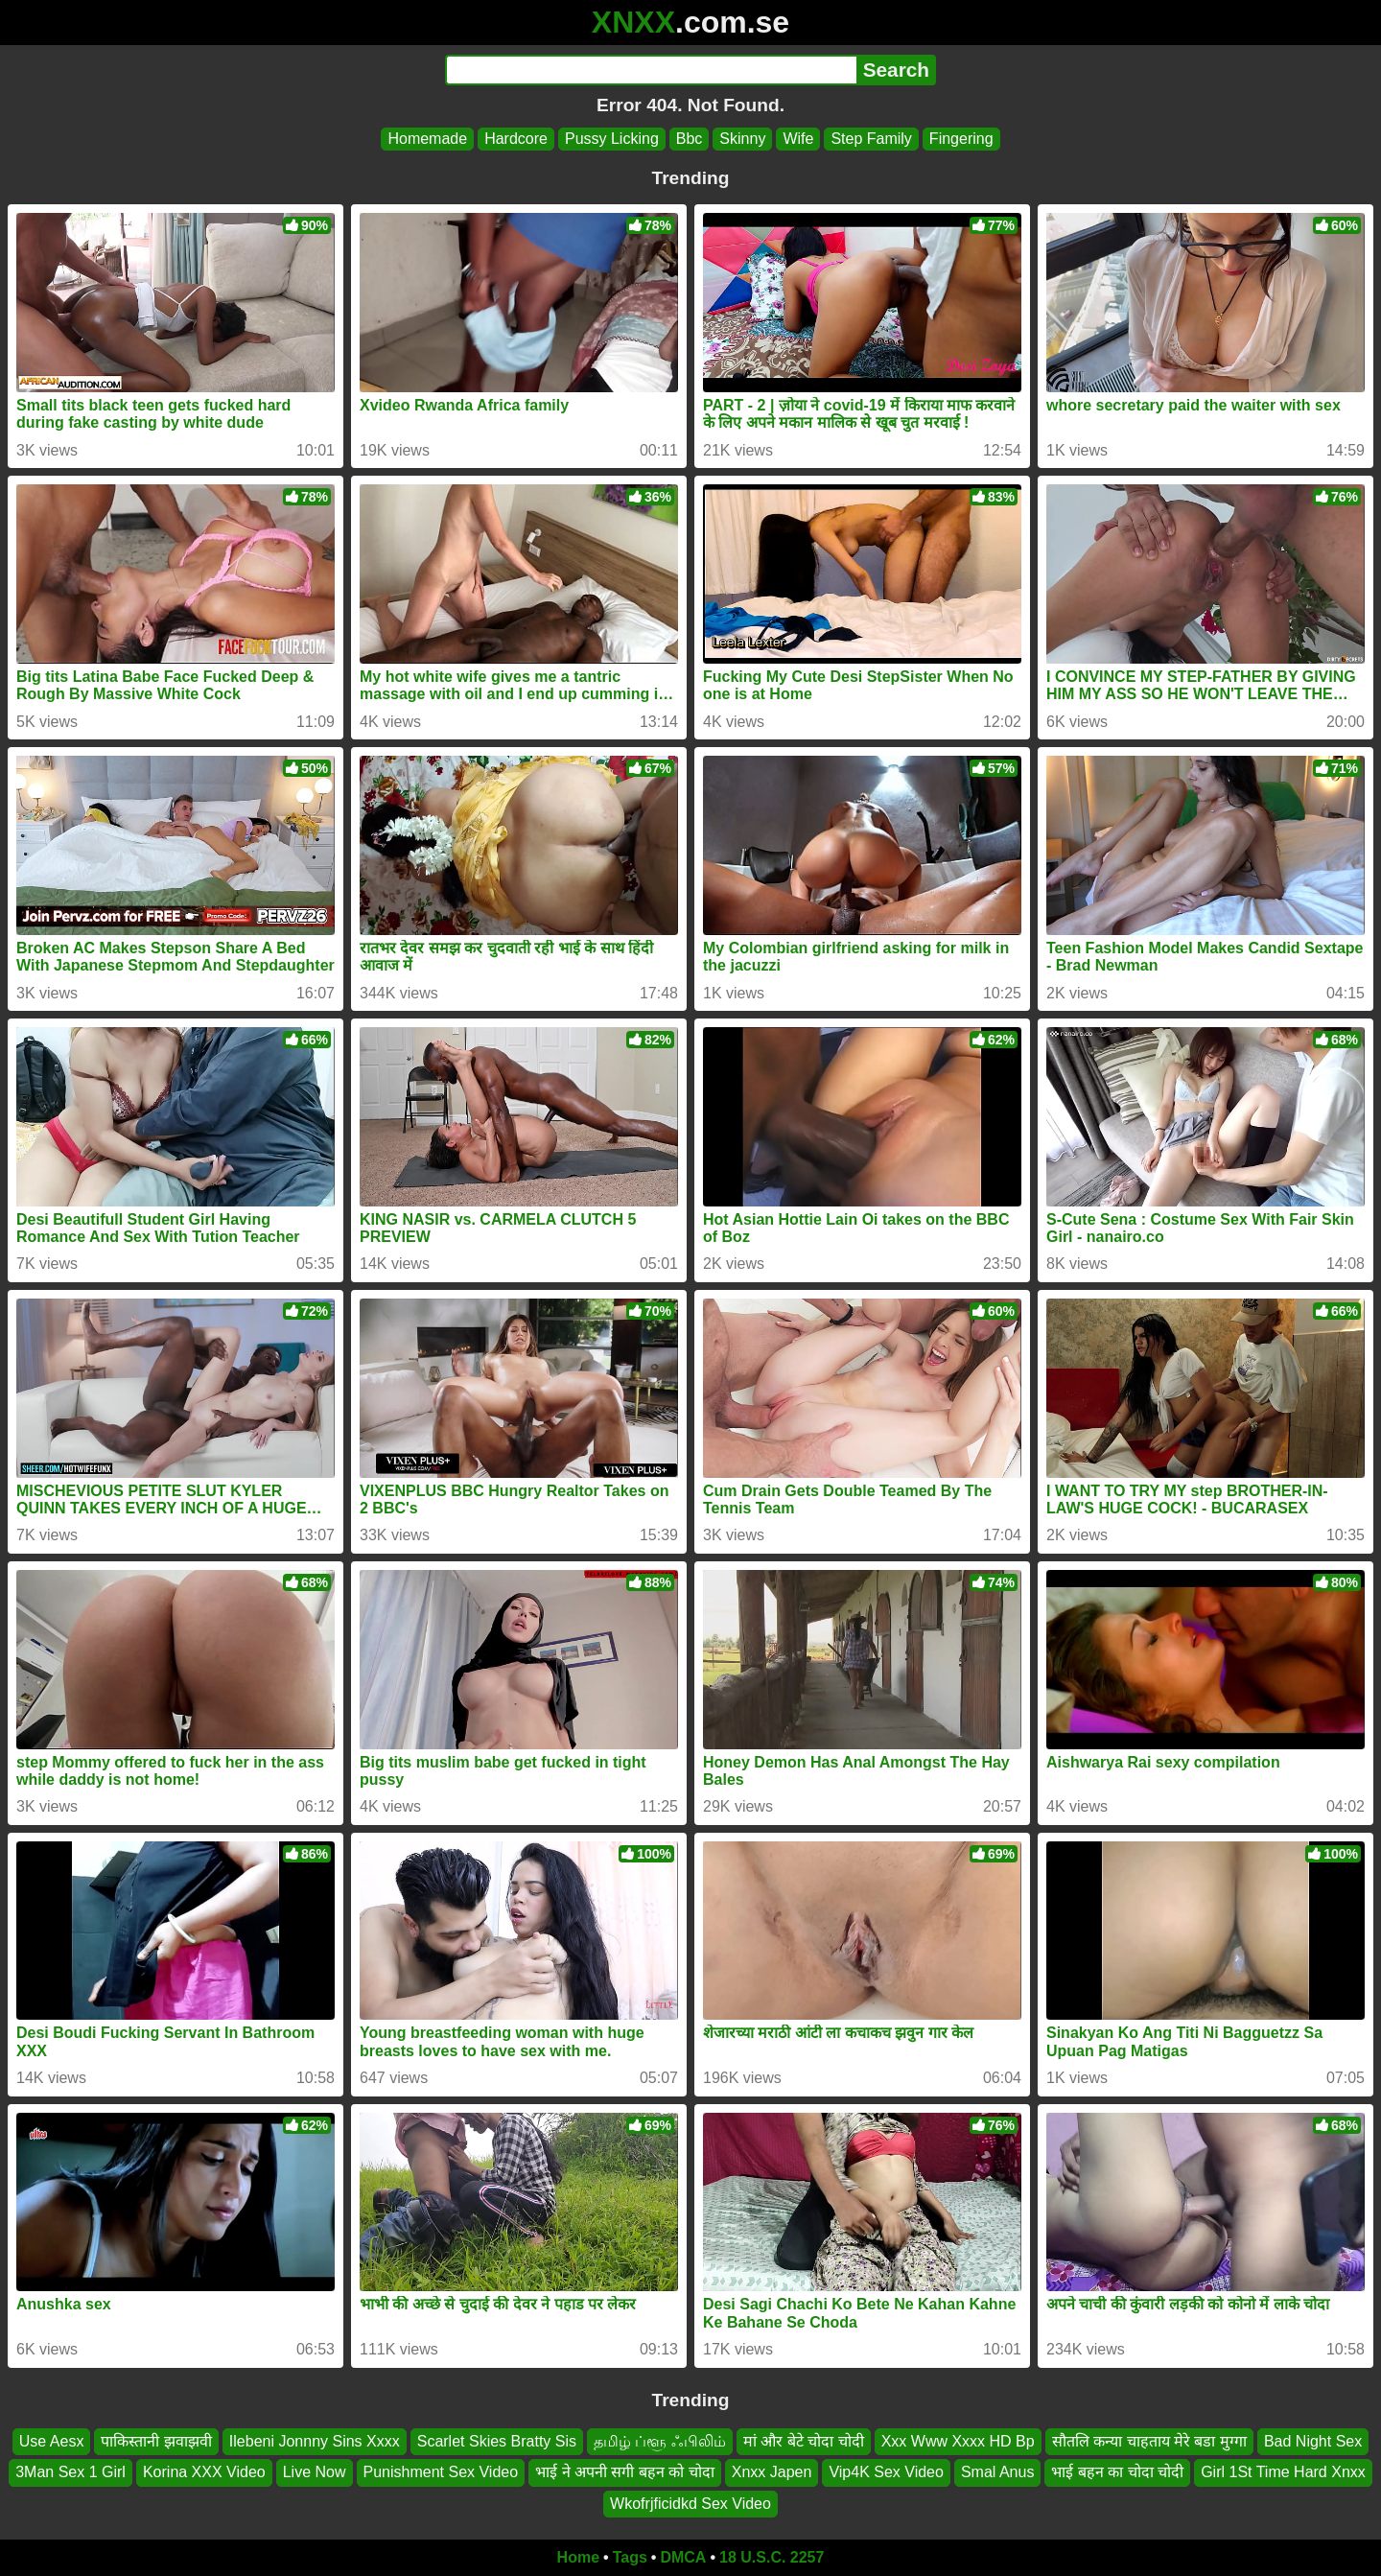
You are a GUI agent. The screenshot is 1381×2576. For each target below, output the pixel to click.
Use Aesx (51, 2441)
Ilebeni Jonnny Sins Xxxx (314, 2441)
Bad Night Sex (1313, 2441)
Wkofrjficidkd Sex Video (690, 2503)
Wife (798, 138)
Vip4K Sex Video (886, 2473)
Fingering (961, 138)
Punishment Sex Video (441, 2473)
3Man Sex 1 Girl (70, 2473)
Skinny (742, 138)
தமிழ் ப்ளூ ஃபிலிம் (660, 2441)
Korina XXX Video (204, 2473)
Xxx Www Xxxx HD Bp (958, 2441)
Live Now (314, 2473)
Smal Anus (997, 2473)
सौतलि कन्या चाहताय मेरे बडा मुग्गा (1149, 2441)
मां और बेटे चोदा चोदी (803, 2441)
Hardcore (516, 138)
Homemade (427, 138)
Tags (630, 2557)
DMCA (683, 2557)
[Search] (650, 70)
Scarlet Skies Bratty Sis (496, 2441)
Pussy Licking (612, 138)
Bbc (689, 138)
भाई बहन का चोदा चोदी (1117, 2473)
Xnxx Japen (772, 2473)
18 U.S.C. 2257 (771, 2557)
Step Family (871, 138)
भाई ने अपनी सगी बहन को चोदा (624, 2473)
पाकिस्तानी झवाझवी (156, 2441)
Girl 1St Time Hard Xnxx (1283, 2473)
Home (578, 2557)
